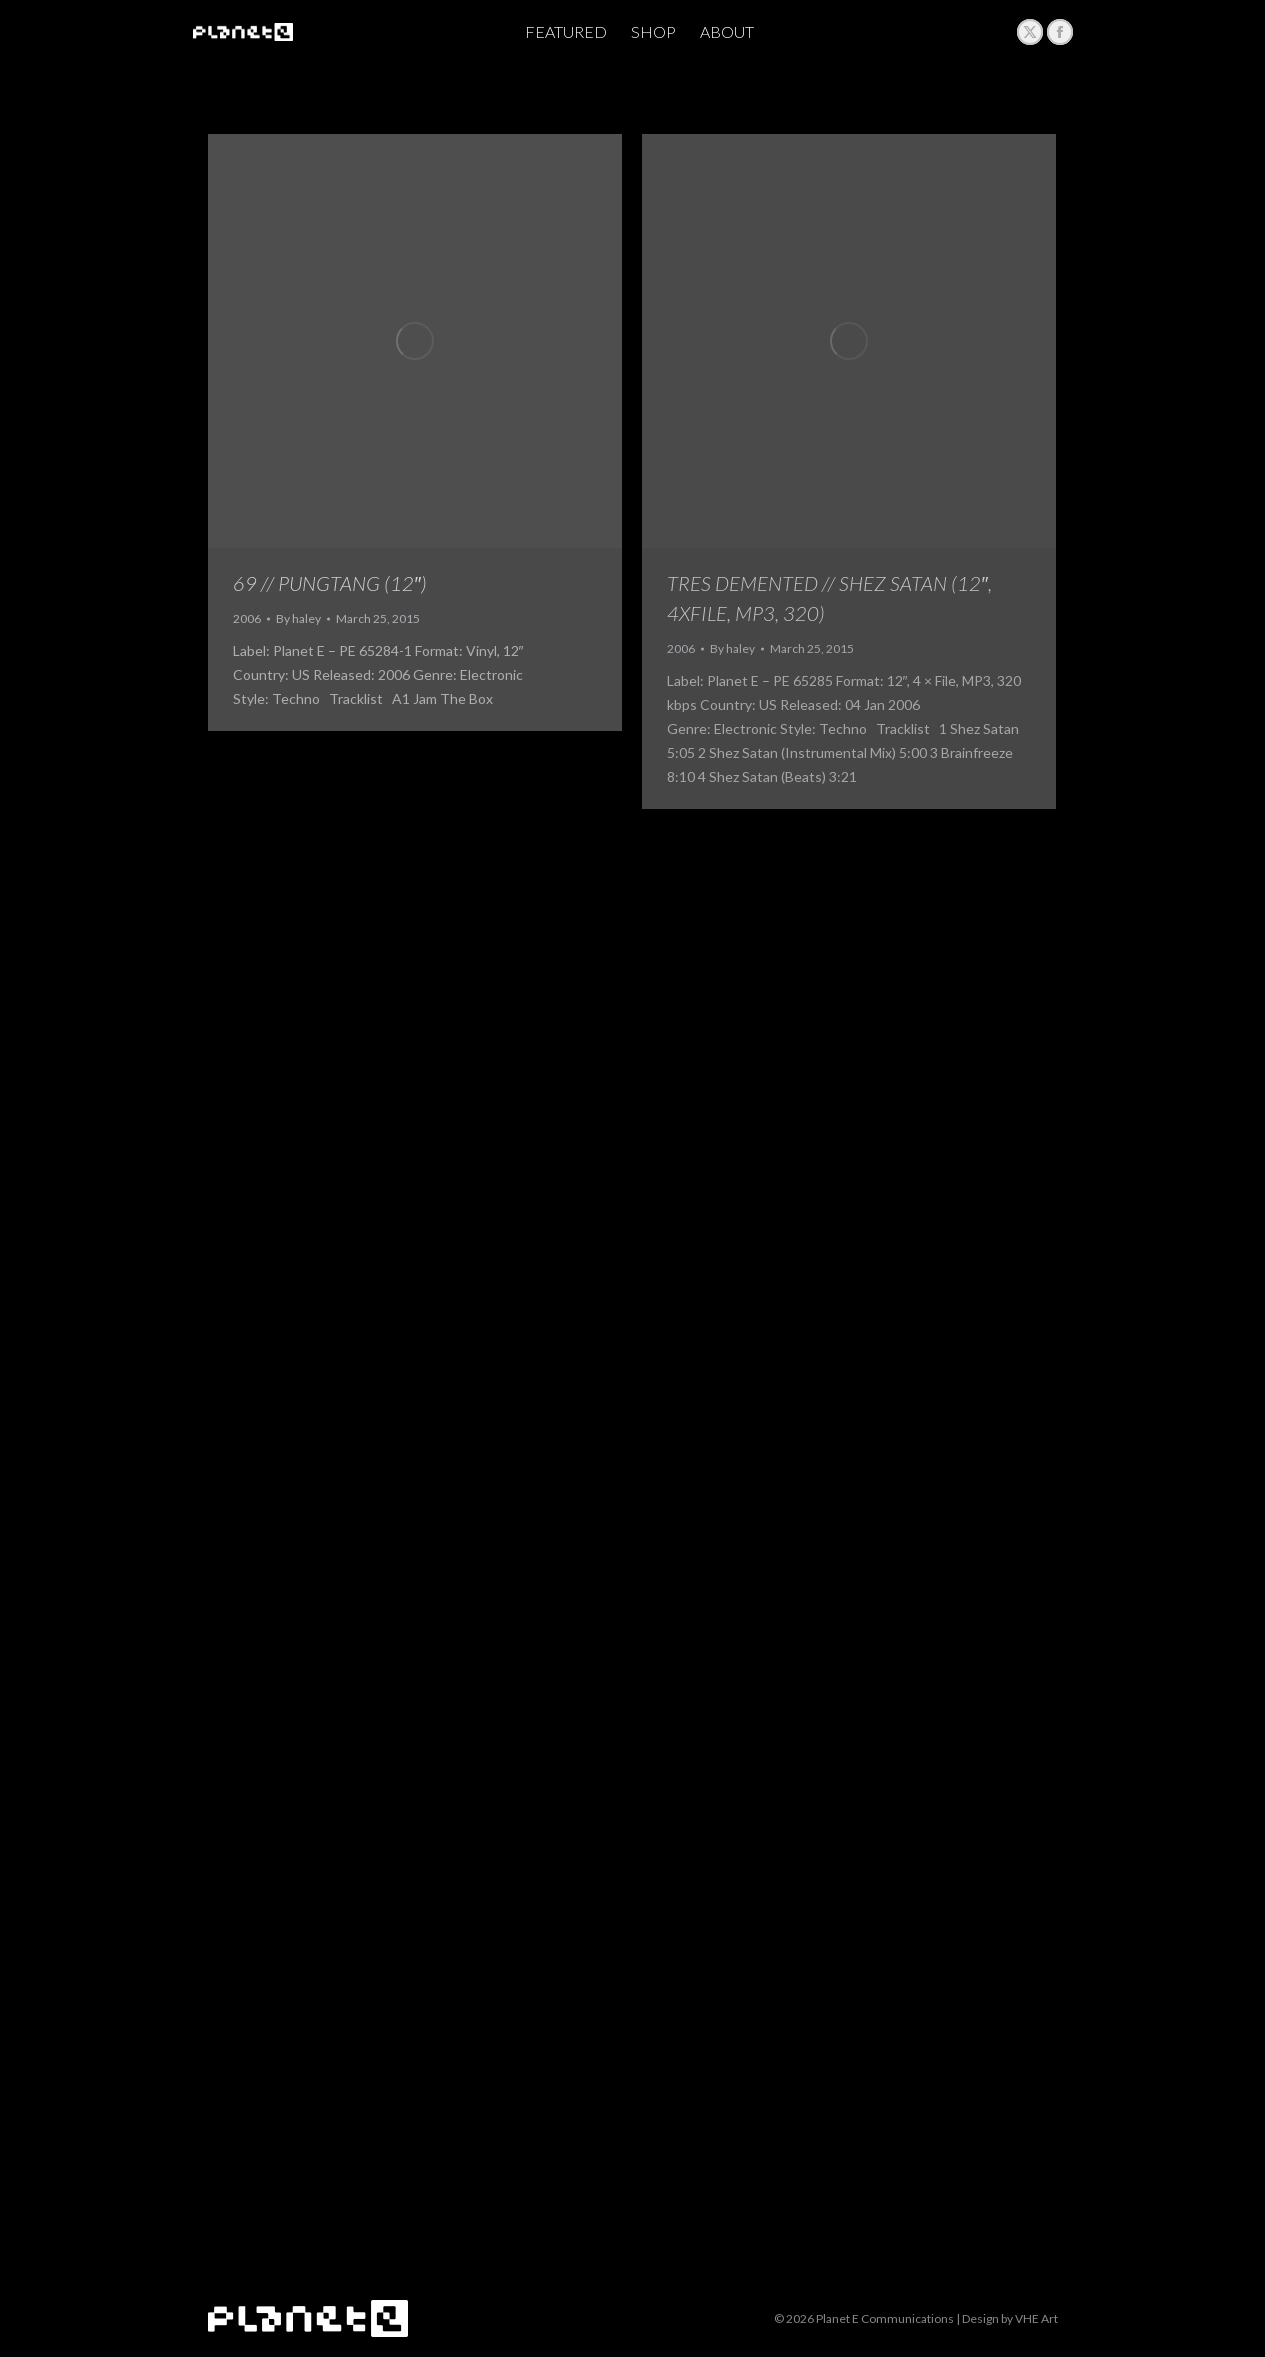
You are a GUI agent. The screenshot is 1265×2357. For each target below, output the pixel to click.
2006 (247, 618)
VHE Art (1036, 2318)
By (298, 618)
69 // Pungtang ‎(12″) (330, 583)
